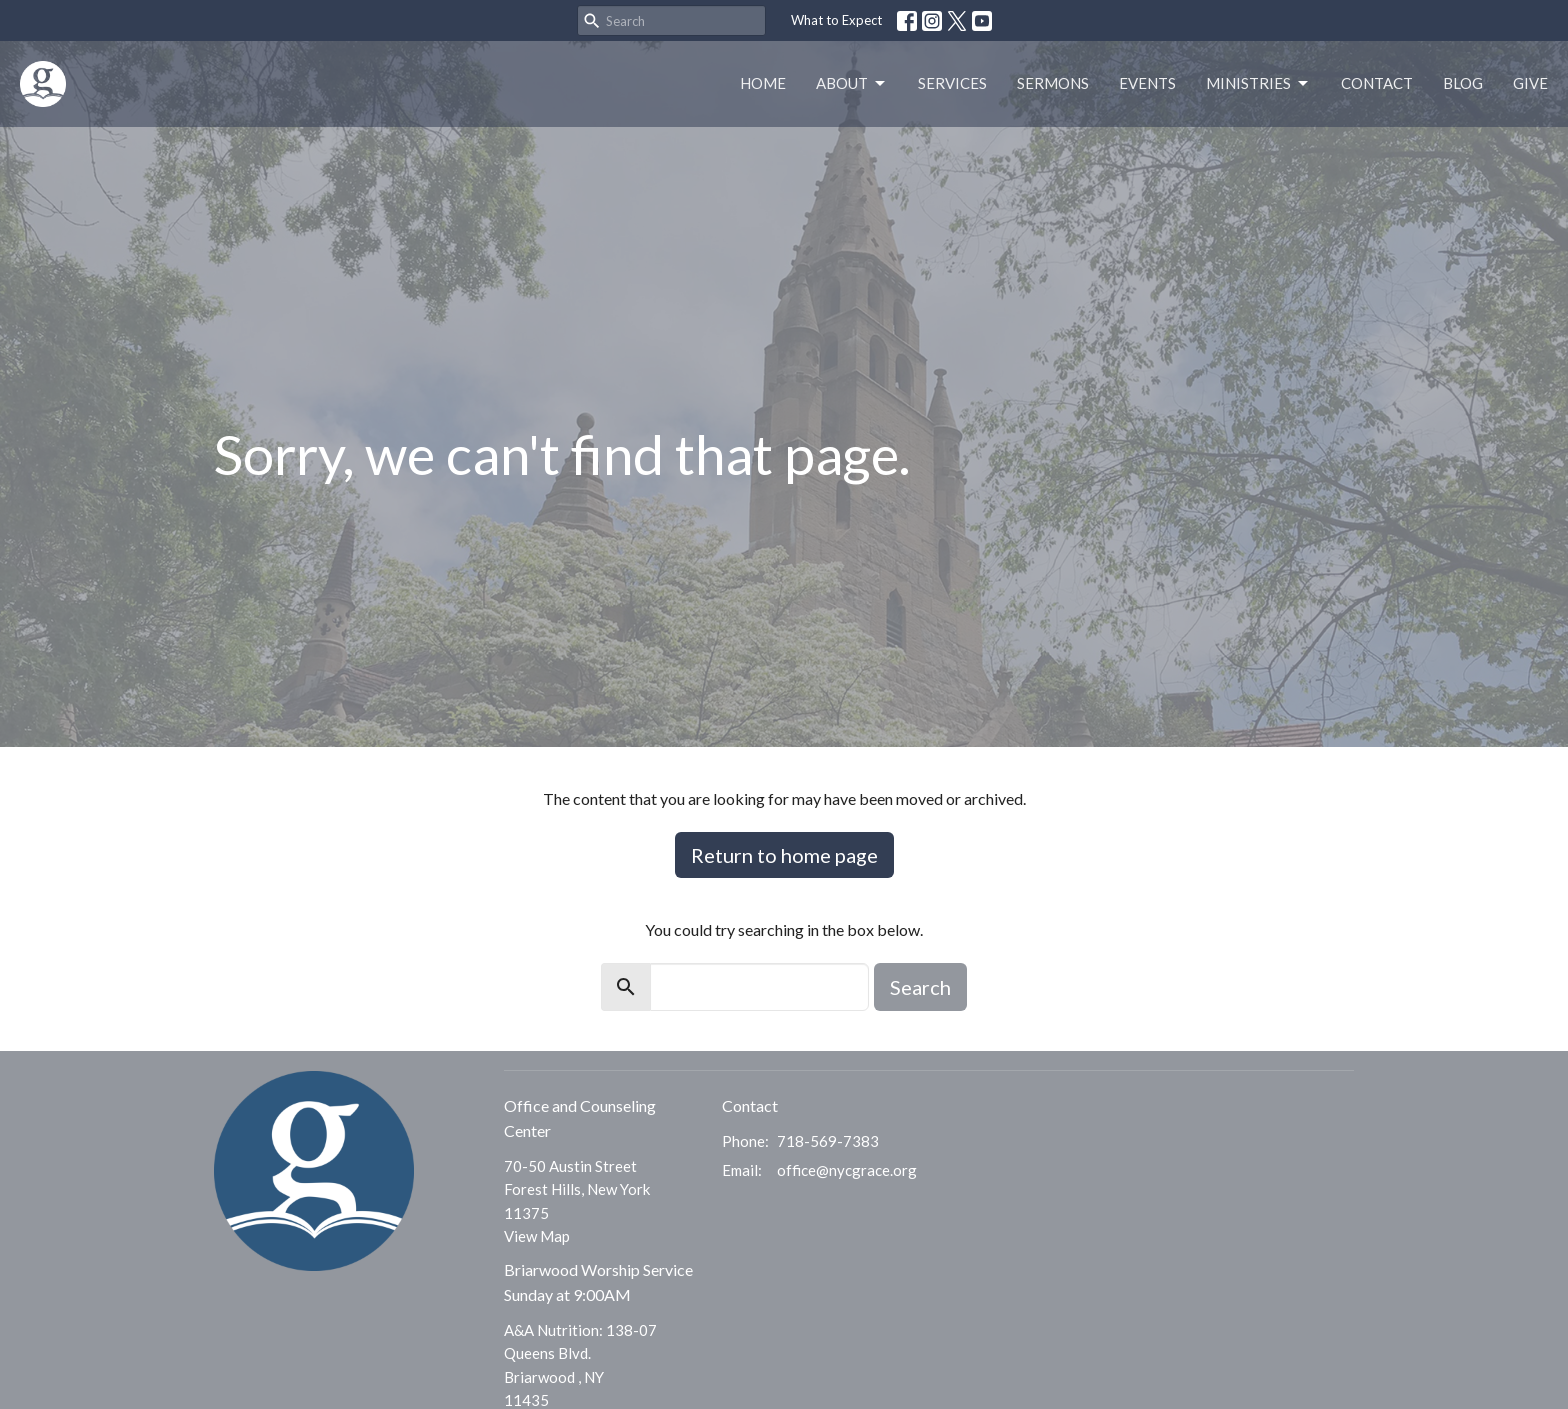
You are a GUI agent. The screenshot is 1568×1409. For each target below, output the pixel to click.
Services (952, 83)
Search (920, 987)
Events (1147, 83)
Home (763, 83)
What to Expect (836, 20)
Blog (1463, 83)
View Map (537, 1236)
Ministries (1258, 84)
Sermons (1053, 83)
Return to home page (784, 855)
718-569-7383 (828, 1141)
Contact (1377, 83)
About (852, 84)
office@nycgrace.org (847, 1170)
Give (1530, 83)
